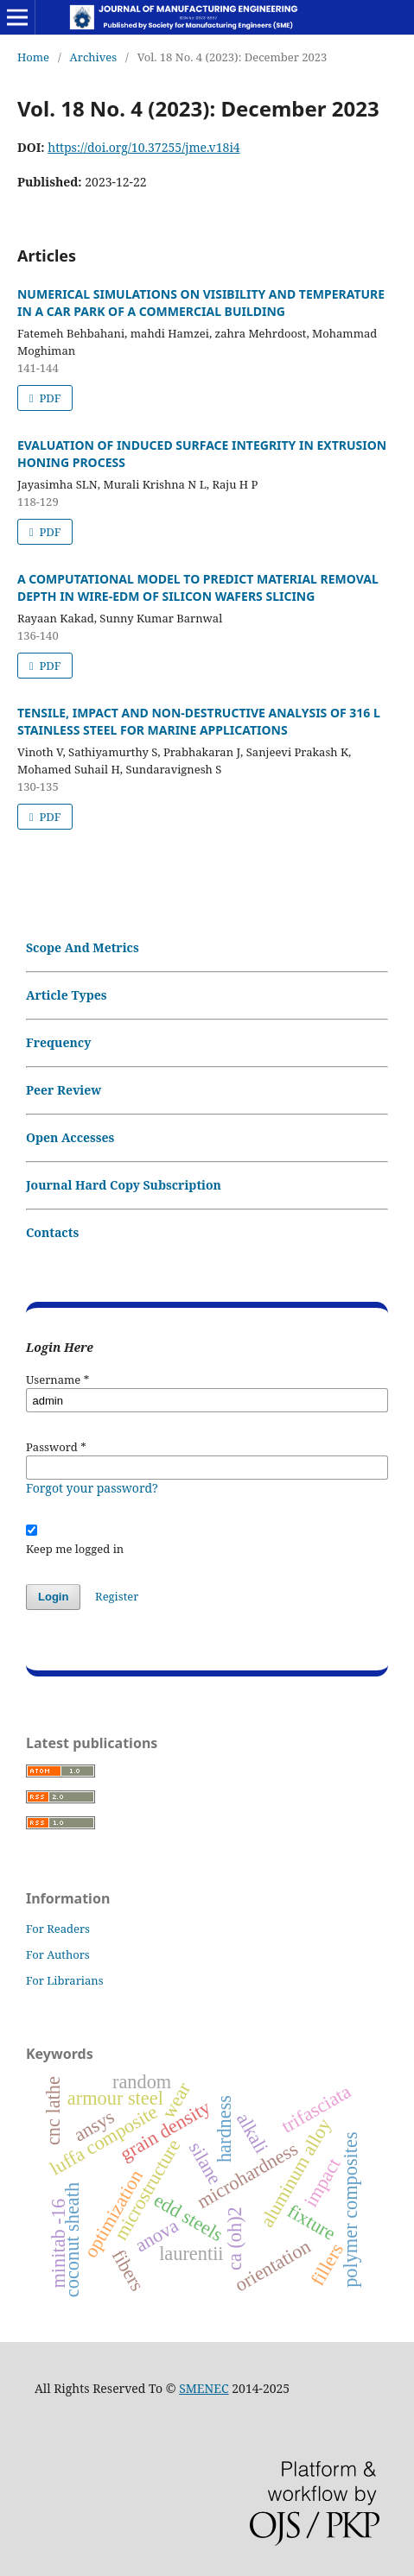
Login (53, 1596)
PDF (48, 398)
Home (33, 57)
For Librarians (65, 1980)
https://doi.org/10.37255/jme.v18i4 (143, 147)
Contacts (52, 1232)
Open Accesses (70, 1137)
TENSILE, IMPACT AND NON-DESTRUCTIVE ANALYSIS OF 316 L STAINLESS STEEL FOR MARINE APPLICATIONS (198, 721)
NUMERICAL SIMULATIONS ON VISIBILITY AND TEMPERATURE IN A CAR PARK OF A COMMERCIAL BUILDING (201, 302)
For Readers (58, 1928)
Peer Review (63, 1090)
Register (116, 1596)
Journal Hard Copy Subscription (123, 1185)
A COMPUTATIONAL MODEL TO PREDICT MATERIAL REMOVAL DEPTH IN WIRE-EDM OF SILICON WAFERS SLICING (198, 587)
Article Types (66, 995)
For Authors (58, 1954)
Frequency (58, 1042)
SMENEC (203, 2388)
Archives (94, 57)
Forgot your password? (92, 1488)
